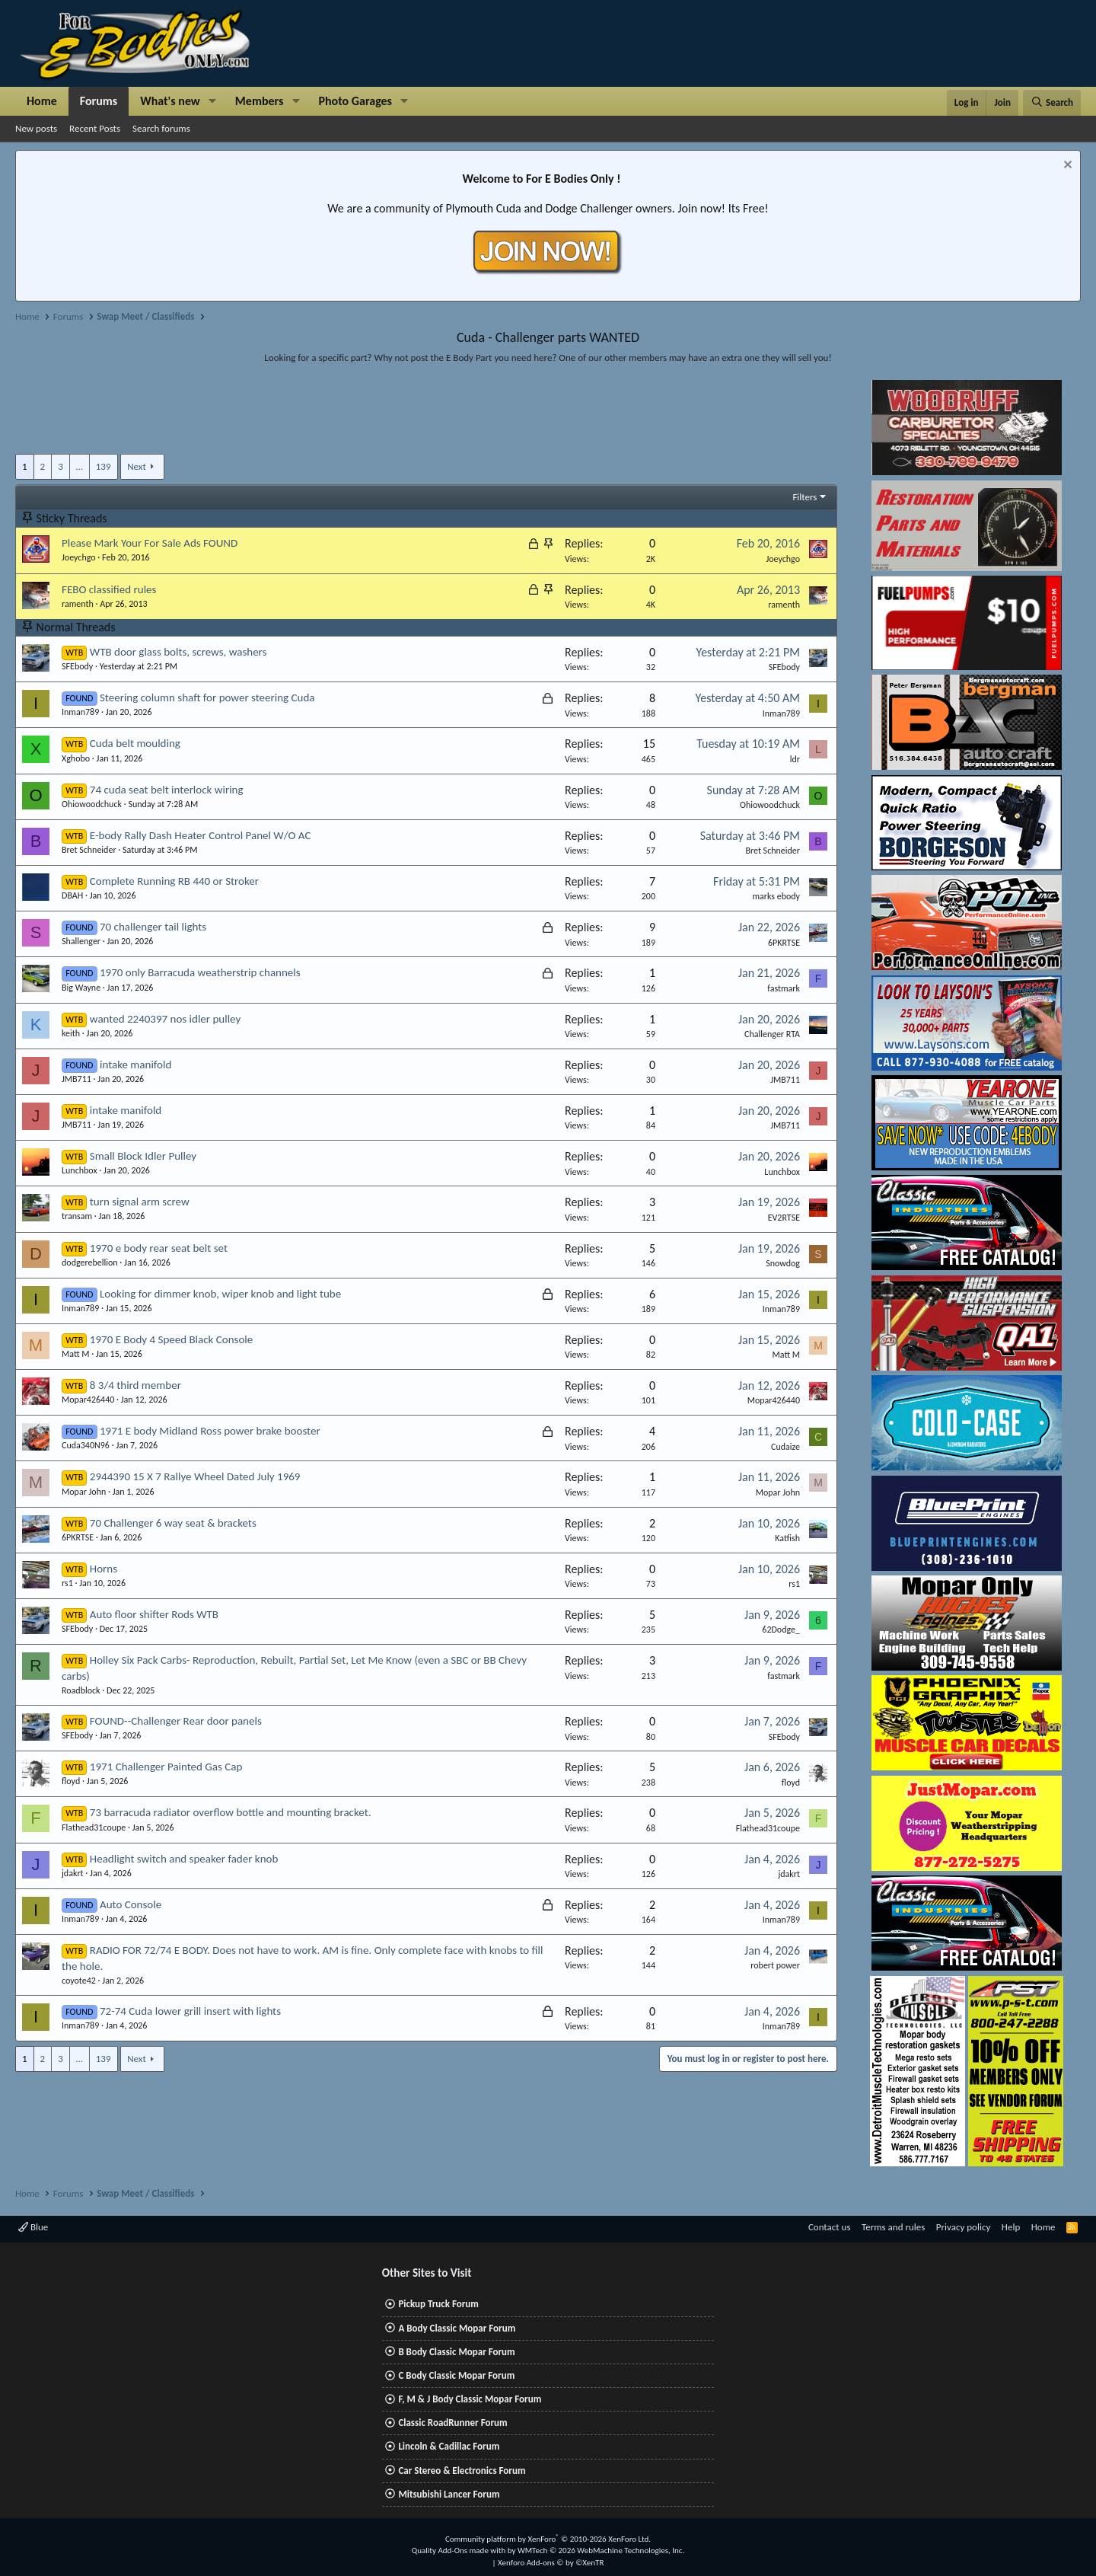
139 (103, 466)
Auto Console (130, 1904)
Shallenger (81, 941)
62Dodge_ (781, 1629)
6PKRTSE (784, 942)
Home (42, 101)
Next (136, 466)
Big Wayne (81, 987)
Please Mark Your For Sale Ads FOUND (149, 543)
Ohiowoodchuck (92, 804)
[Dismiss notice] (1065, 166)
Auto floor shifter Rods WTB (154, 1614)
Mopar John (84, 1491)
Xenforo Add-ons (551, 2563)
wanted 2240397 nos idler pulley (165, 1019)
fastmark (783, 988)
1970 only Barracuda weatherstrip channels (200, 972)
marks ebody (776, 896)
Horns (103, 1568)
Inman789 (80, 712)
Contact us (829, 2227)
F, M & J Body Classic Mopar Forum (469, 2399)
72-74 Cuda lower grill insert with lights (190, 2011)
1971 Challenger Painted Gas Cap (166, 1766)
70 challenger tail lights (153, 927)
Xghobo (76, 758)
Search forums (161, 128)
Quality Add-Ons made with (460, 2550)
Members (259, 101)
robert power (775, 1965)
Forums (98, 101)
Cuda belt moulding (135, 743)
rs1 (67, 1583)
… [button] (79, 466)
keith (71, 1033)
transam (77, 1216)
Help (1011, 2227)
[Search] (1052, 103)
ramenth (78, 604)
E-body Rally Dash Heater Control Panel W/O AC (200, 835)
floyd (71, 1781)
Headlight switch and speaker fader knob (184, 1859)
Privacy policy (963, 2227)
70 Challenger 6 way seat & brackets (173, 1523)
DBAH (72, 895)
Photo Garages (356, 101)
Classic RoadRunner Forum (452, 2422)
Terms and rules (893, 2227)
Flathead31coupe (94, 1827)
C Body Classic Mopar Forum (456, 2375)
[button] (213, 101)
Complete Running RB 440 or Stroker (174, 881)
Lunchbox (79, 1170)
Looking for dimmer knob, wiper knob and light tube (220, 1294)
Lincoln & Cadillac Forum (448, 2446)
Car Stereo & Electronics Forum (461, 2470)
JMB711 (76, 1079)
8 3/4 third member (135, 1385)
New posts (36, 128)
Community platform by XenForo (548, 2539)
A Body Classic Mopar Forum (456, 2328)
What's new (170, 101)
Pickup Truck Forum (438, 2303)
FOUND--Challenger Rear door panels (176, 1721)
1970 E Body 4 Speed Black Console (171, 1339)
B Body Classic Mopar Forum (456, 2351)
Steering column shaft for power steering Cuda (207, 697)
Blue (33, 2227)
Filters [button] (804, 497)
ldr (795, 759)
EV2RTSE (784, 1217)
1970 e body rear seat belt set (159, 1248)
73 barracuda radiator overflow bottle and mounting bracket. (230, 1812)
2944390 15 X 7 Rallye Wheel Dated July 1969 (195, 1476)
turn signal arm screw (140, 1201)
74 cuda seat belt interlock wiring (167, 789)
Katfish (787, 1538)
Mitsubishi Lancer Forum (448, 2494)
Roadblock (81, 1690)
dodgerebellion (90, 1262)
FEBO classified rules (109, 589)
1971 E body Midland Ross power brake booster (210, 1431)
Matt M (75, 1354)
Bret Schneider (89, 849)
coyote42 (79, 1980)
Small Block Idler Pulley (143, 1156)
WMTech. (601, 2550)
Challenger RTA (772, 1034)
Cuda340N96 (86, 1445)
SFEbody (77, 666)
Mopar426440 (88, 1399)
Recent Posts (94, 128)
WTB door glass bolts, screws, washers (178, 652)
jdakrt (73, 1873)
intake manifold (135, 1064)
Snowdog (783, 1263)
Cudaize (785, 1446)
